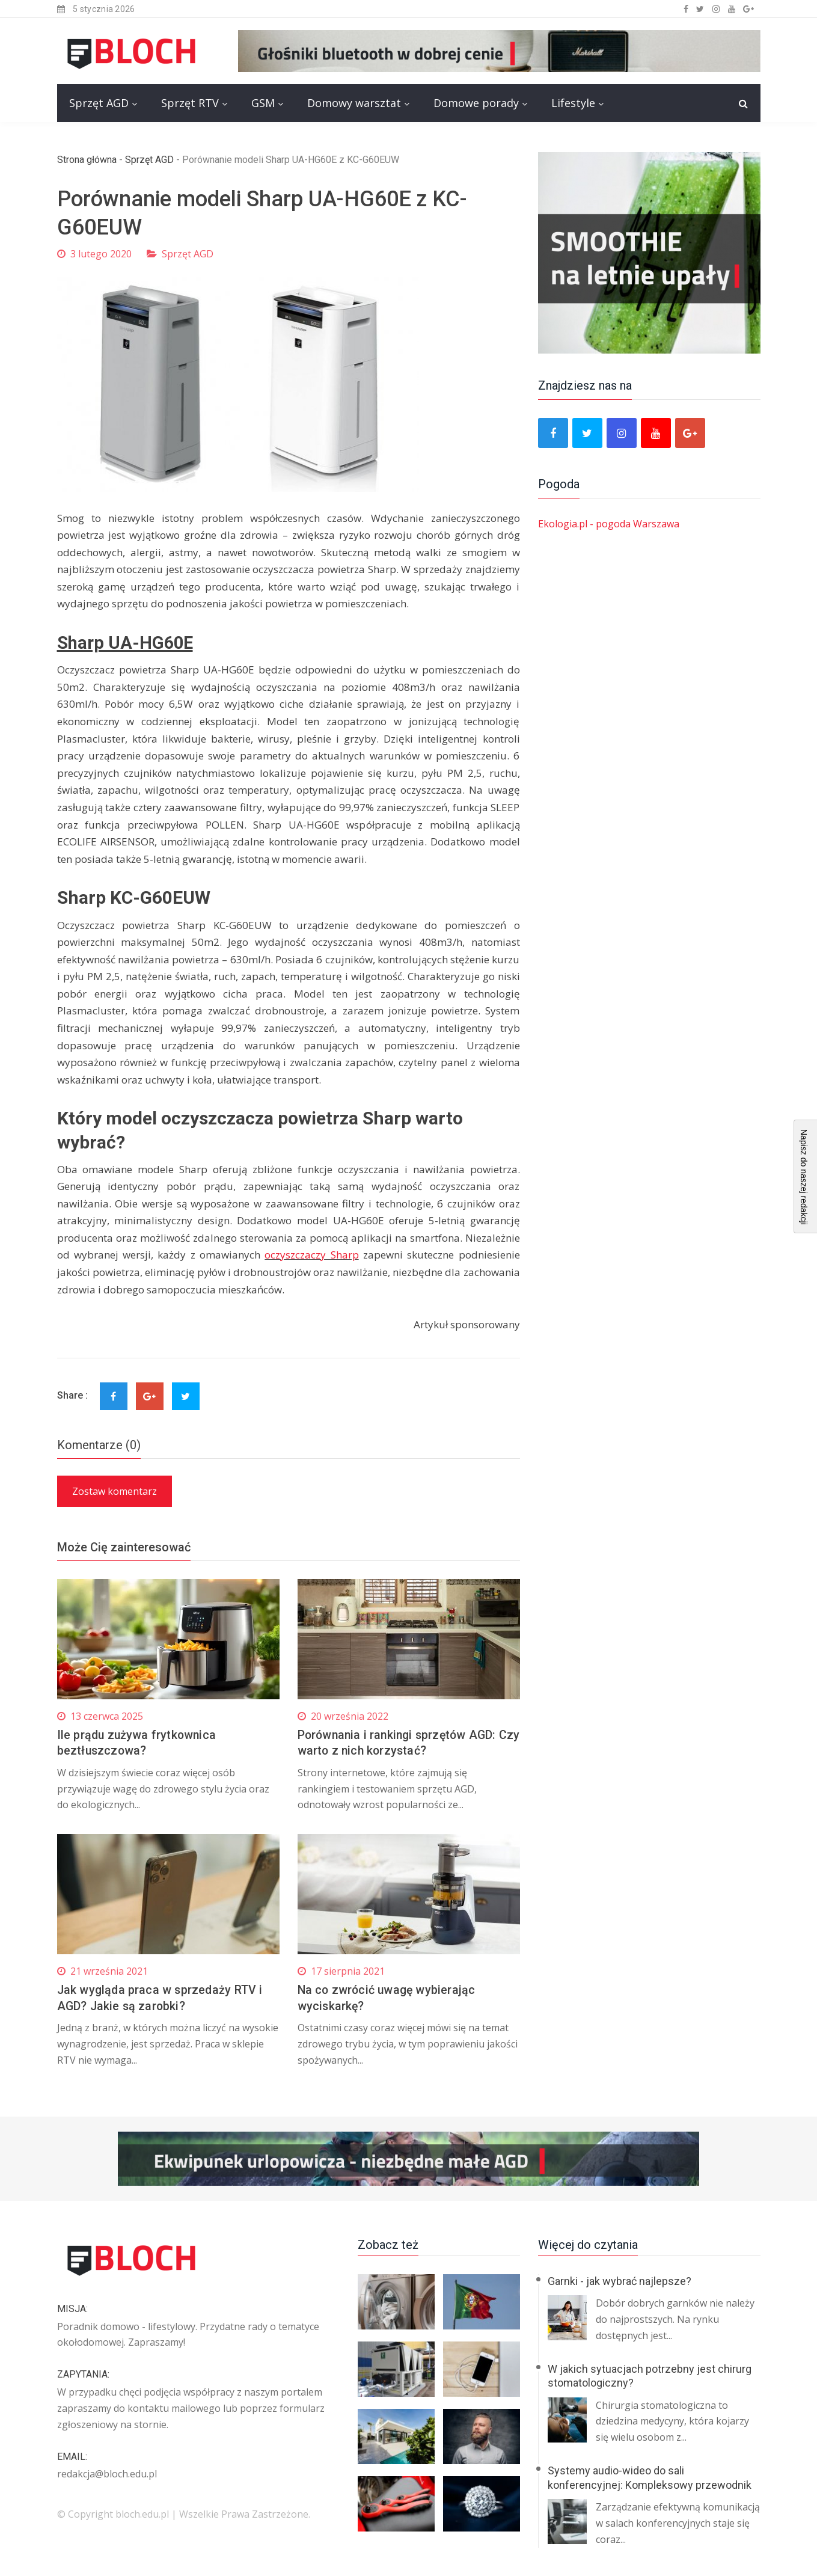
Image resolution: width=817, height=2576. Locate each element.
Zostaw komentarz (114, 1490)
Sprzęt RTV (190, 103)
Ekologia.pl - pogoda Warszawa (608, 523)
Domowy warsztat (354, 103)
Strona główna (87, 159)
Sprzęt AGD (99, 103)
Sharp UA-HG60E (127, 642)
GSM (263, 103)
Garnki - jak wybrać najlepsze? (619, 2279)
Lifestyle (573, 103)
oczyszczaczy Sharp (311, 1255)
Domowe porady (476, 103)
